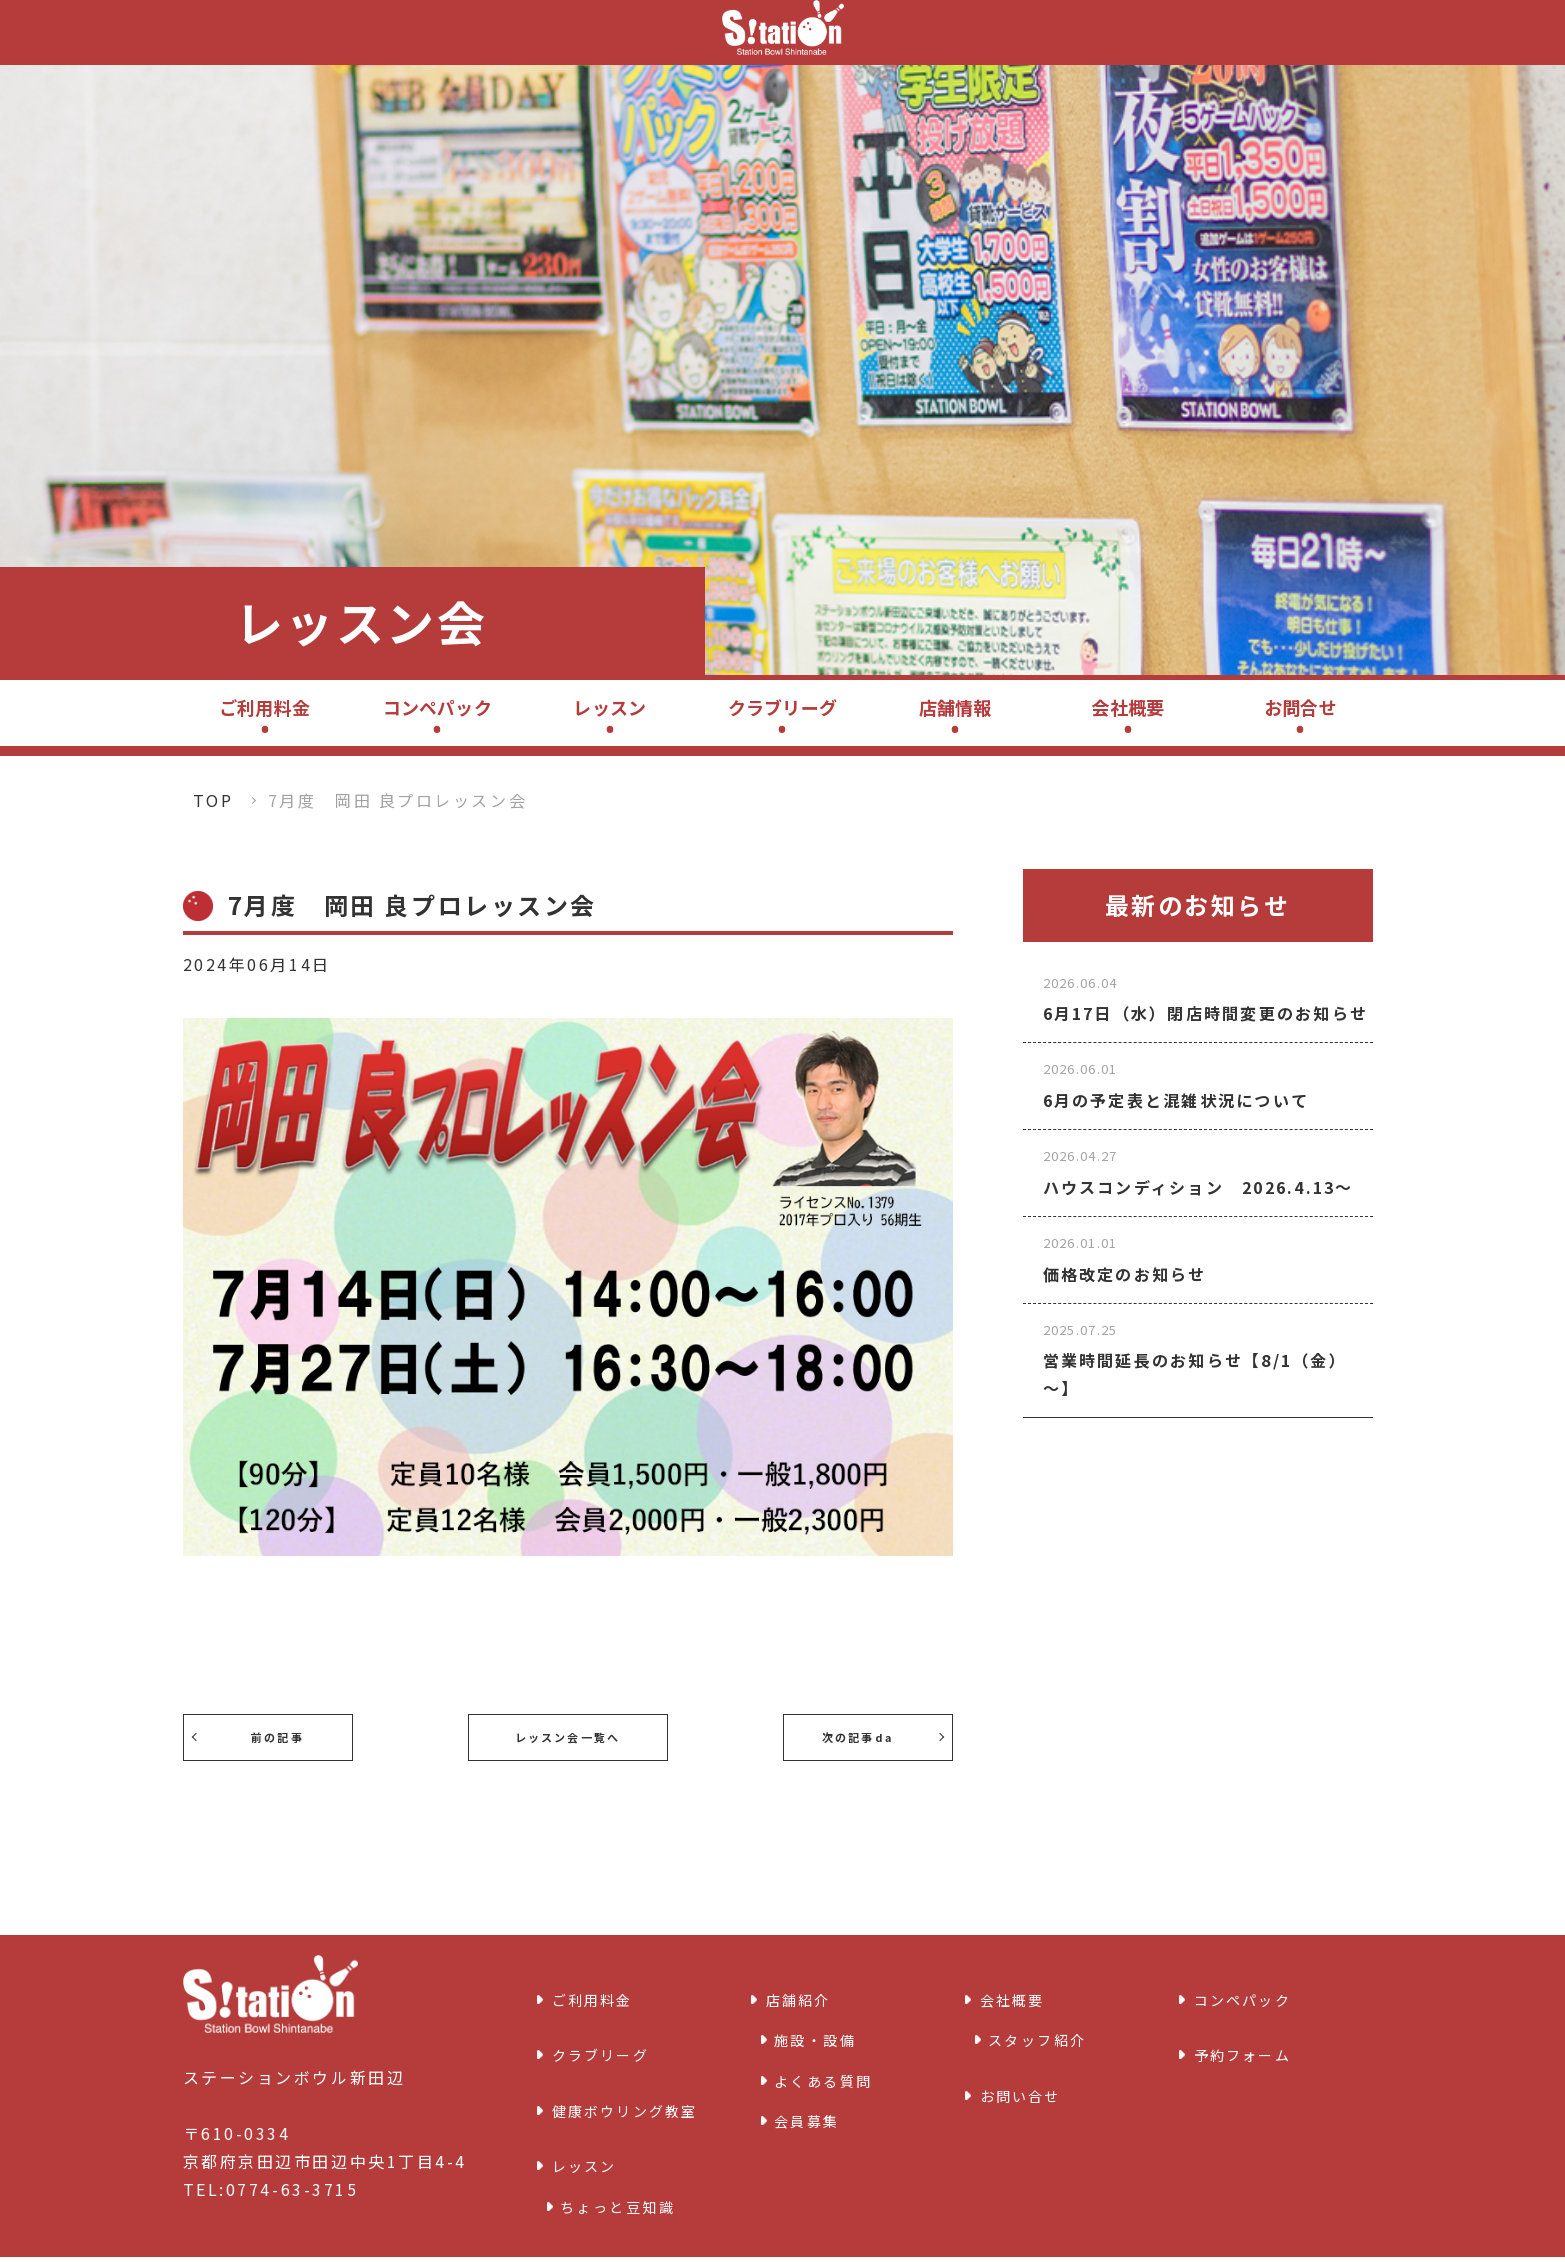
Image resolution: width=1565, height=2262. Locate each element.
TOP (213, 800)
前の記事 (267, 1736)
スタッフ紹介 (1037, 2028)
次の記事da (867, 1736)
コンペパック (437, 707)
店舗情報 (955, 707)
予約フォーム (1249, 2037)
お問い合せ (1026, 2077)
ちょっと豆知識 (618, 2157)
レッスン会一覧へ (567, 1736)
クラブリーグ (782, 707)
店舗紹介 (803, 1994)
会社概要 (1127, 707)
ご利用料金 (264, 707)
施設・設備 (815, 2028)
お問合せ (1300, 707)
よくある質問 (823, 2068)
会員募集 (807, 2109)
